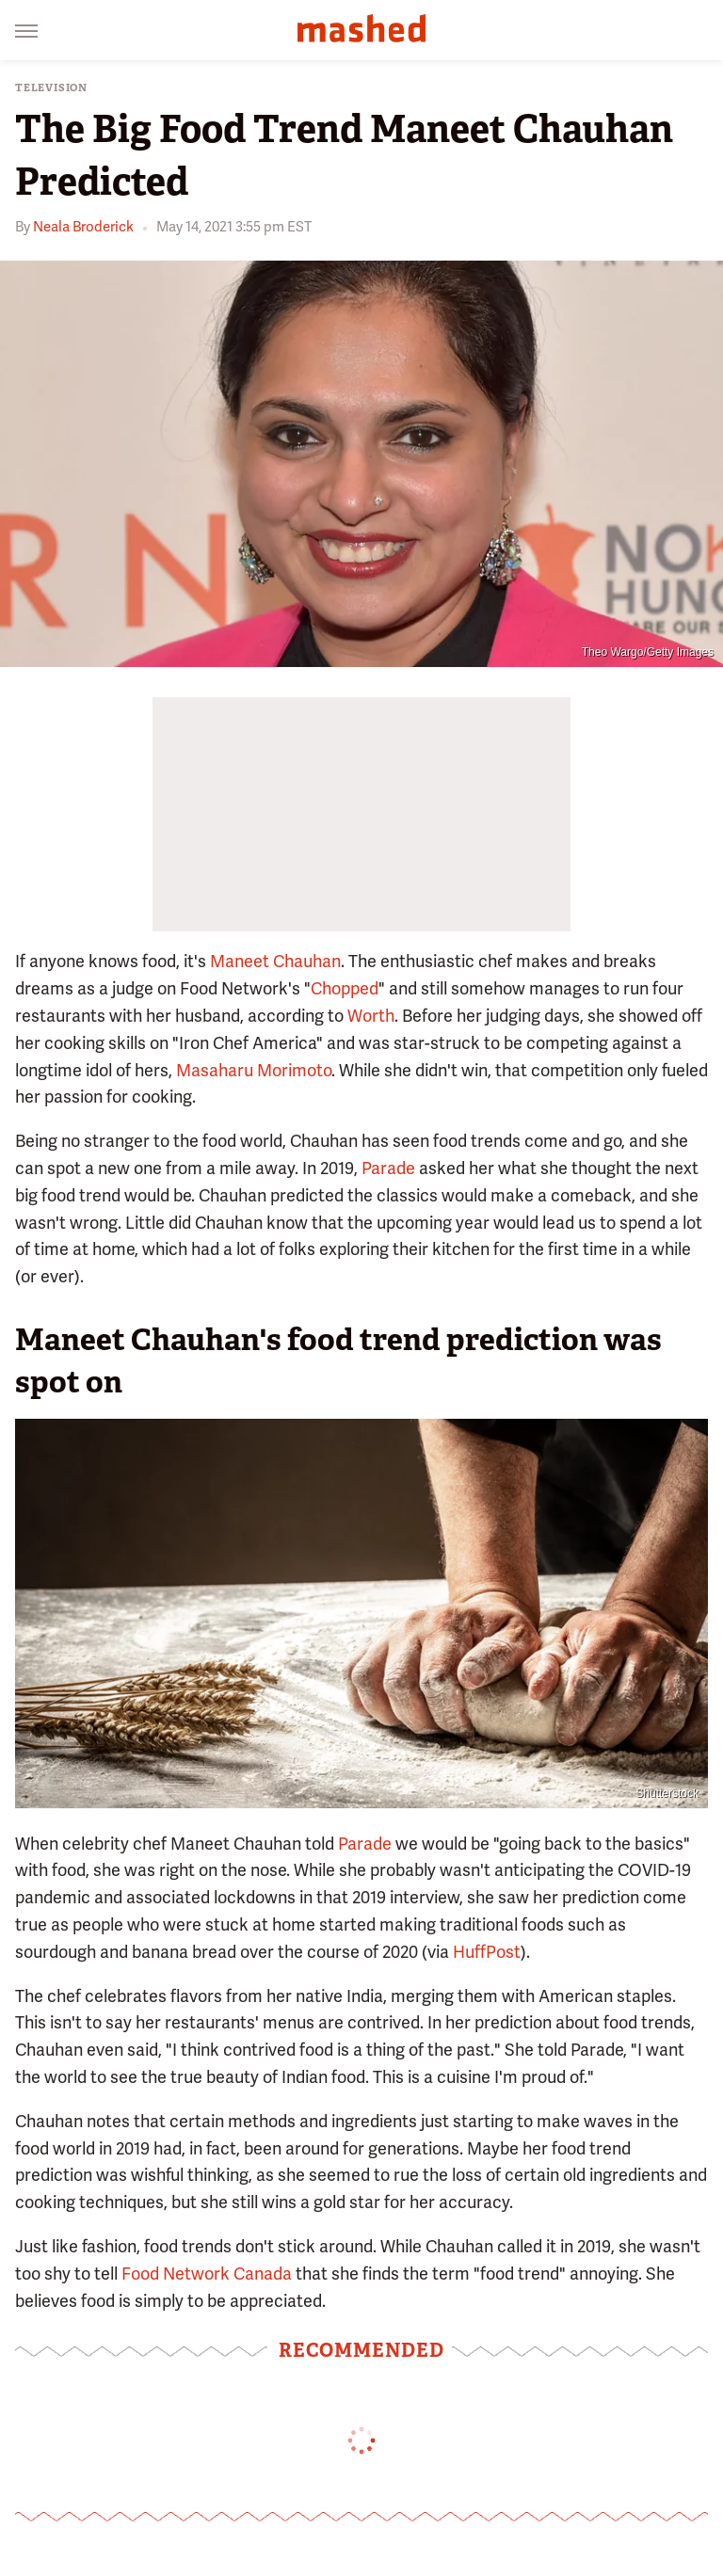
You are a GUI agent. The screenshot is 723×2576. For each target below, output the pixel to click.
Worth (370, 1015)
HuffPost (487, 1952)
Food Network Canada (206, 2273)
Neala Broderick (83, 226)
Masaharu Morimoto (253, 1070)
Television (51, 88)
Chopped (344, 988)
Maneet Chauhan (275, 961)
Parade (388, 1168)
